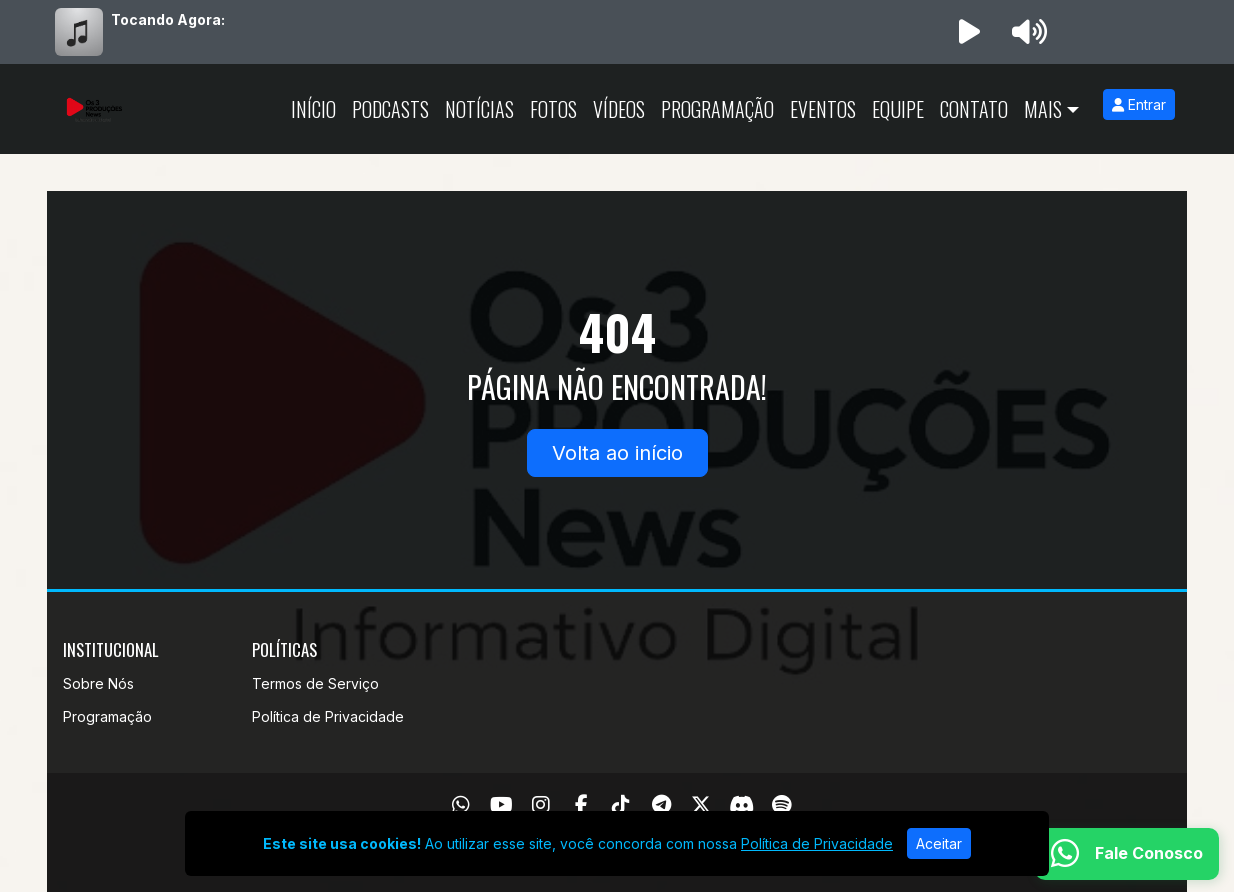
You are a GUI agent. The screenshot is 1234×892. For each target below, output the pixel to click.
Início (313, 109)
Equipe (898, 109)
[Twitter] (701, 805)
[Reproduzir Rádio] (969, 32)
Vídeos (619, 109)
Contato (974, 109)
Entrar (1139, 104)
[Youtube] (501, 805)
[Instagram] (541, 805)
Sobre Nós (98, 683)
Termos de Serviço (315, 683)
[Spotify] (781, 805)
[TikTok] (621, 805)
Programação (717, 109)
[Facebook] (581, 805)
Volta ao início (617, 453)
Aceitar (939, 843)
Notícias (479, 109)
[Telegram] (661, 805)
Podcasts (390, 109)
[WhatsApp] (461, 805)
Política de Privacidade (328, 716)
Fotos (553, 109)
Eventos (823, 109)
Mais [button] (1043, 109)
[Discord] (741, 805)
